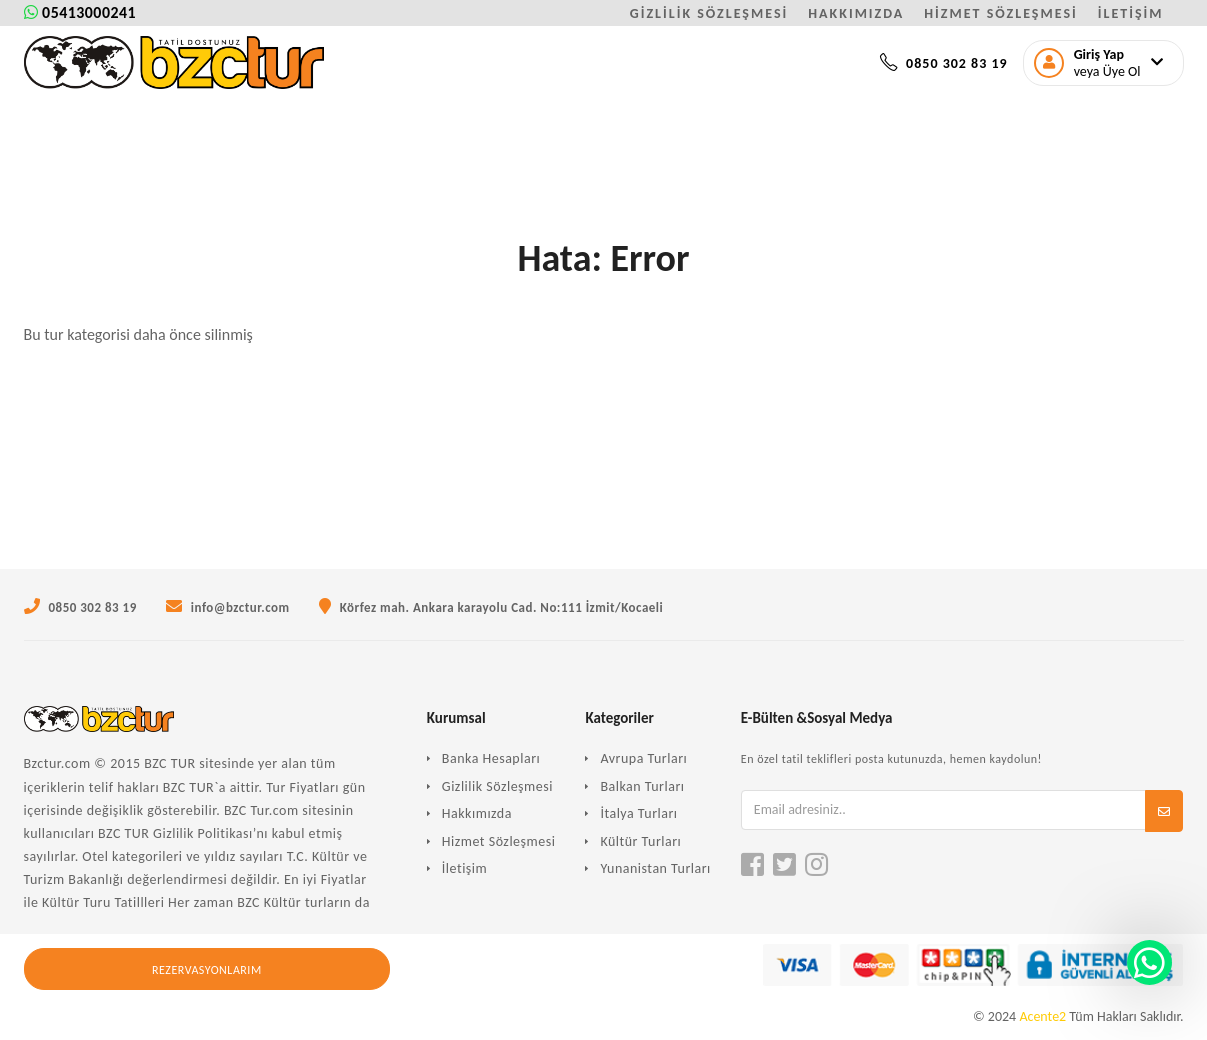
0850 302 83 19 (944, 63)
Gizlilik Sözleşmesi (497, 786)
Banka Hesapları (491, 758)
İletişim (464, 868)
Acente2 (1042, 1016)
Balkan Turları (642, 786)
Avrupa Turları (643, 758)
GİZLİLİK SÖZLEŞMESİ (709, 13)
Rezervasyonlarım (207, 970)
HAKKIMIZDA (856, 13)
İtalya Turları (638, 813)
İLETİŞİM (1131, 13)
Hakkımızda (477, 813)
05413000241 (80, 12)
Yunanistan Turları (655, 868)
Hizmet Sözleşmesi (499, 841)
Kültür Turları (640, 841)
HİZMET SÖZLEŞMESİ (1000, 13)
